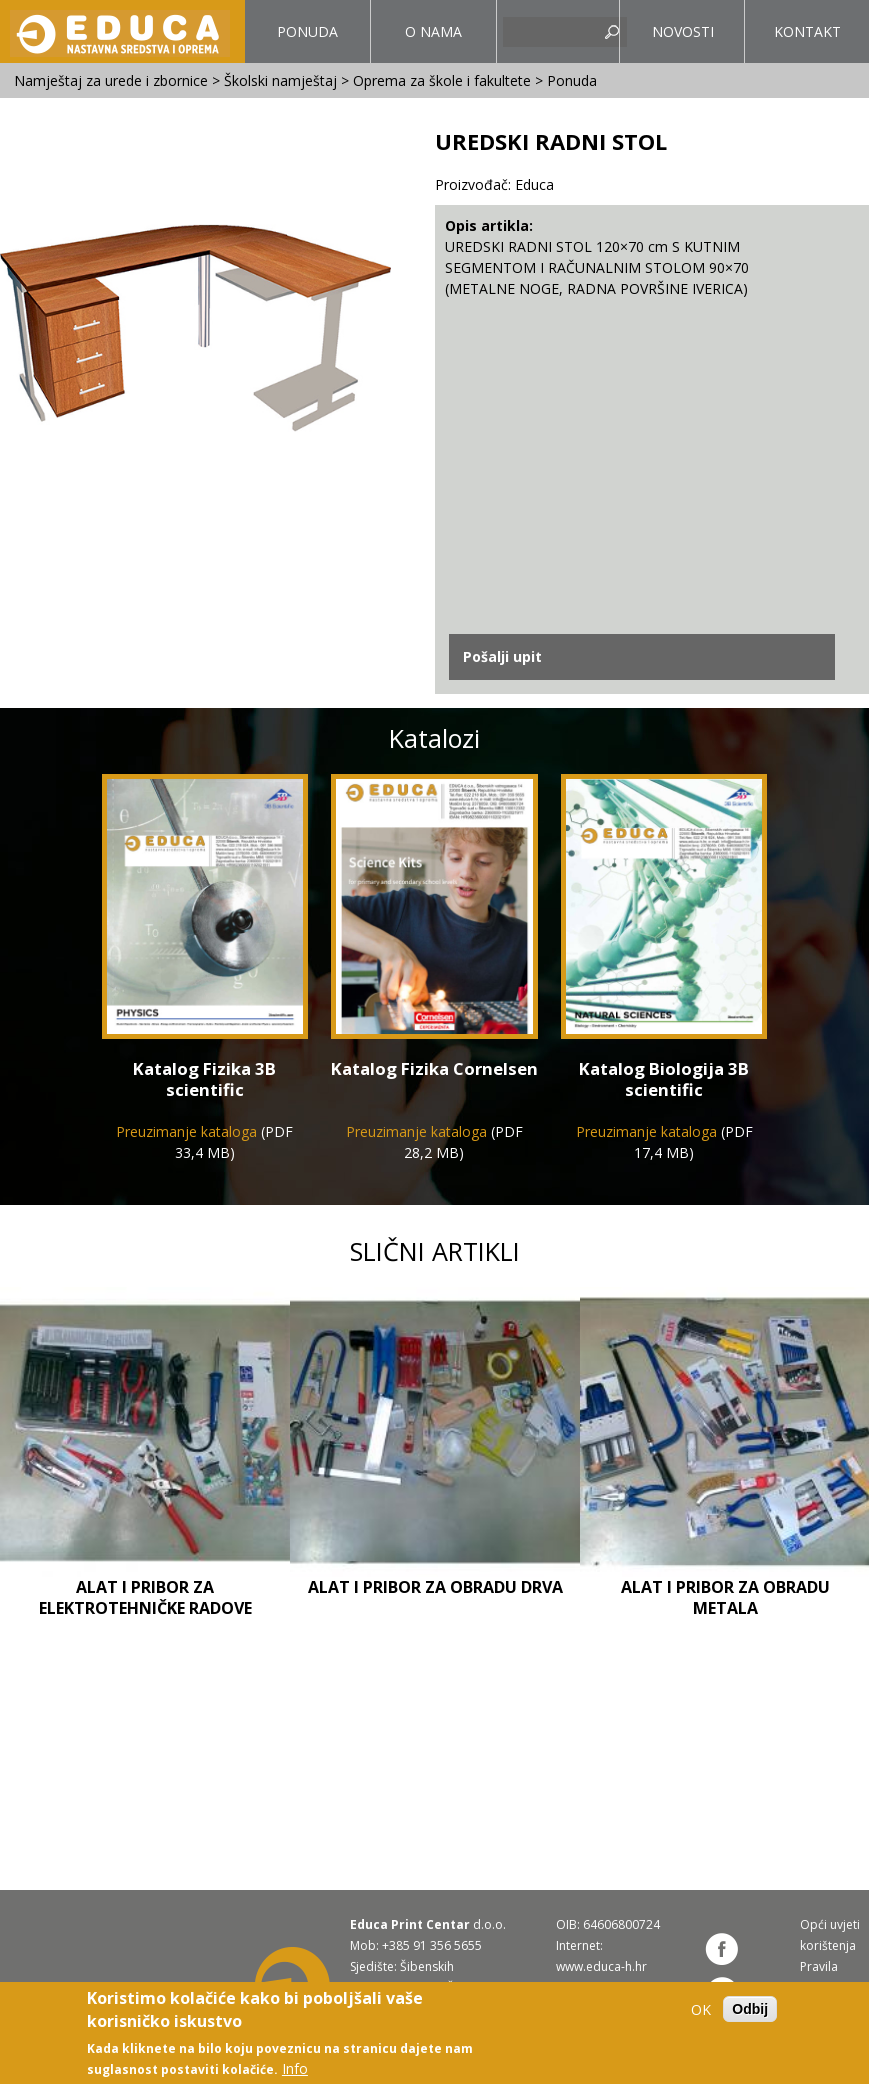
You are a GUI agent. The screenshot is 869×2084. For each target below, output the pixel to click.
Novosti (683, 31)
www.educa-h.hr (601, 1966)
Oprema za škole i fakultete (442, 80)
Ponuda (302, 42)
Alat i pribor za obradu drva (435, 1587)
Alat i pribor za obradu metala (725, 1597)
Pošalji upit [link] (502, 656)
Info (295, 2068)
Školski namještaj (280, 80)
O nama (433, 31)
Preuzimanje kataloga (186, 1131)
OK (701, 2009)
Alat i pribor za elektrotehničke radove (145, 1597)
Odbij (750, 2009)
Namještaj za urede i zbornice (111, 80)
